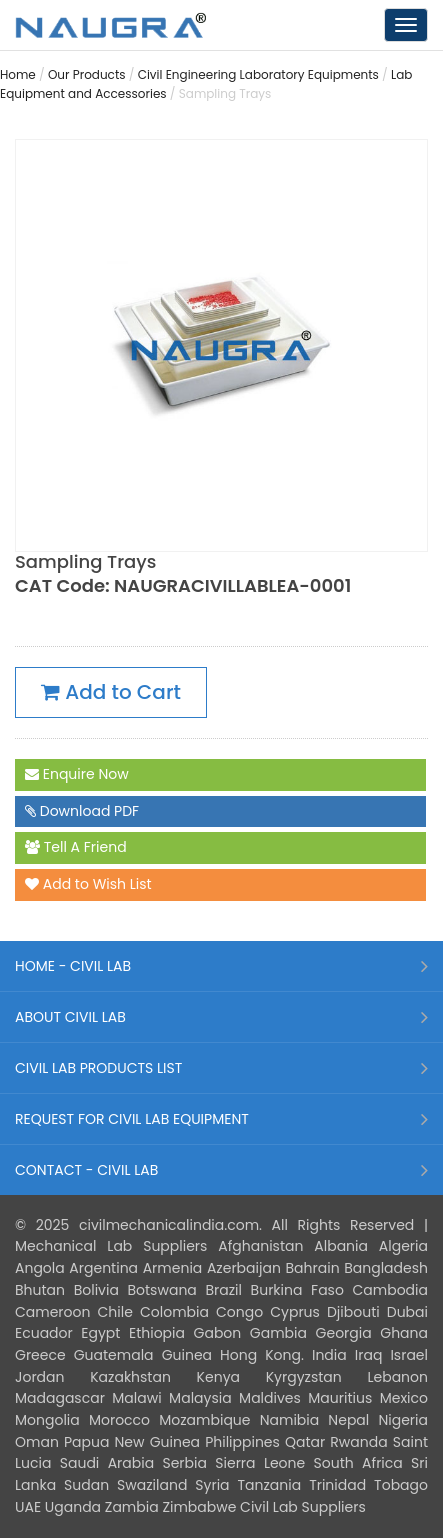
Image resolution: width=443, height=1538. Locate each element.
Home (18, 74)
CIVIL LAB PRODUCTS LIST (98, 1068)
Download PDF (82, 812)
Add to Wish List (88, 885)
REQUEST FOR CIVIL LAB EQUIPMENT (132, 1119)
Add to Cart (111, 692)
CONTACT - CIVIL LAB (86, 1170)
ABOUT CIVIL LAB (70, 1017)
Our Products (87, 74)
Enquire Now (77, 775)
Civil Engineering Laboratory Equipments (258, 74)
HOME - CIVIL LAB (73, 966)
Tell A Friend (76, 848)
